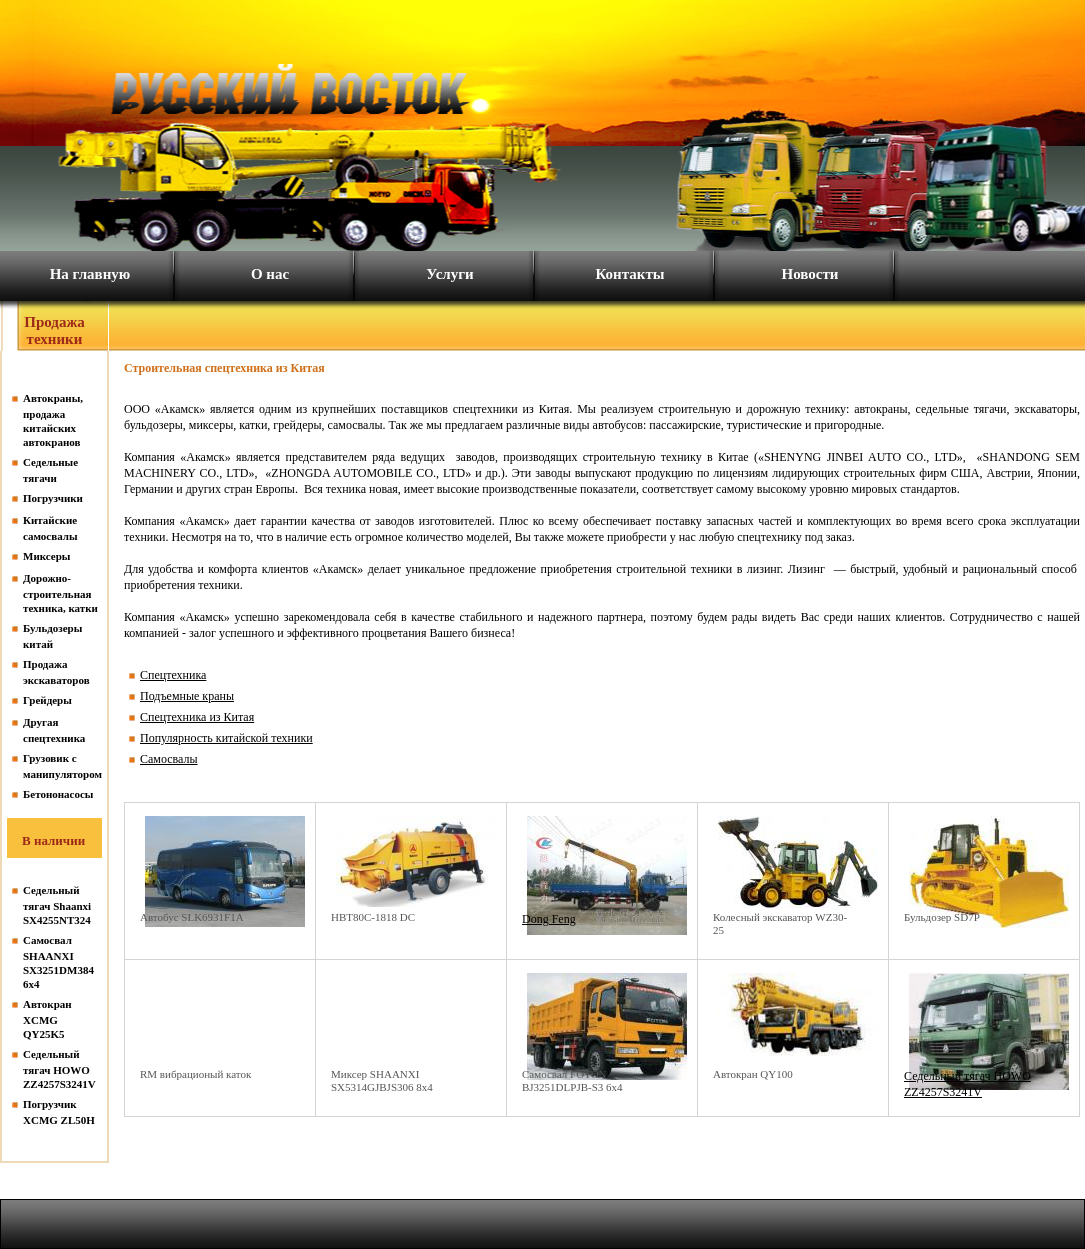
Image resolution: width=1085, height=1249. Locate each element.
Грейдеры (47, 700)
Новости (810, 274)
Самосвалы (169, 759)
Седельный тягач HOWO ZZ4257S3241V (59, 1069)
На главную (90, 274)
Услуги (449, 274)
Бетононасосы (58, 794)
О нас (270, 274)
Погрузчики (53, 498)
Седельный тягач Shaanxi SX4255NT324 (57, 905)
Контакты (629, 274)
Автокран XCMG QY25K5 (47, 1019)
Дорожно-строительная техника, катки (60, 593)
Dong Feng (549, 919)
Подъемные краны (187, 696)
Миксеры (46, 556)
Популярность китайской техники (226, 738)
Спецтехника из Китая (197, 717)
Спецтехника (173, 675)
